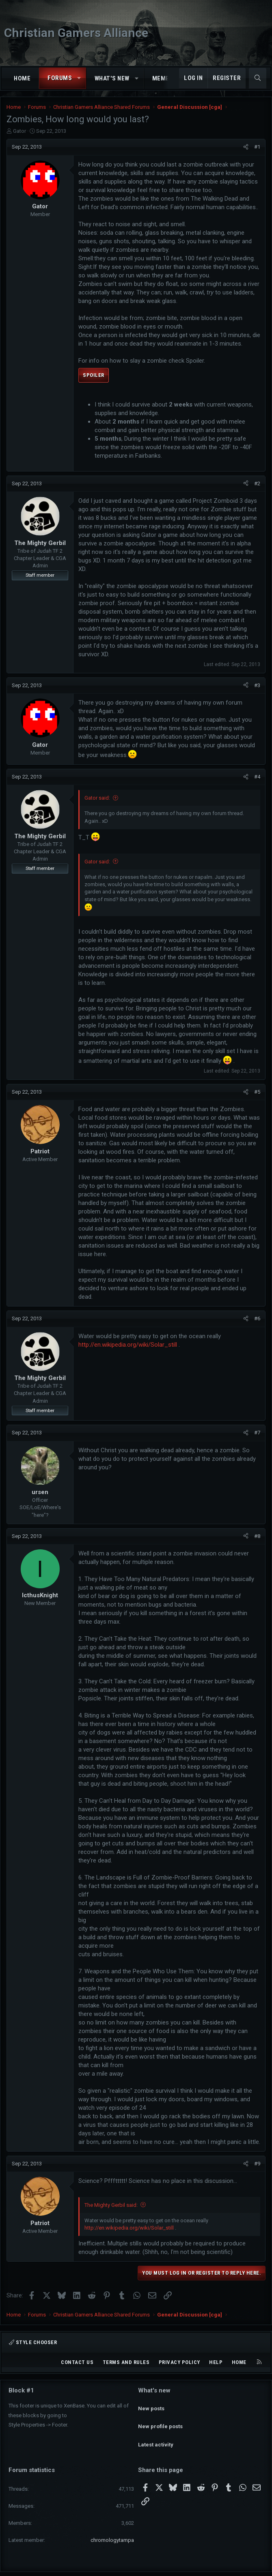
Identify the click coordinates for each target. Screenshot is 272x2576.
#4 (257, 777)
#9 (257, 2164)
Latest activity (155, 2434)
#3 (257, 685)
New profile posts (160, 2419)
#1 (257, 147)
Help (215, 2362)
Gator (19, 131)
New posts (151, 2404)
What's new (112, 78)
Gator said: (97, 798)
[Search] (257, 78)
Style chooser (33, 2342)
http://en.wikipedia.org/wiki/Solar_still (127, 1344)
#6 (257, 1318)
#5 (257, 1092)
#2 (257, 483)
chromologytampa (112, 2525)
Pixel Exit (216, 2567)
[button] (79, 78)
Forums (59, 78)
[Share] (245, 147)
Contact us (77, 2362)
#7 (257, 1433)
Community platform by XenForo (113, 2567)
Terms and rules (126, 2362)
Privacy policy (179, 2362)
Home (22, 78)
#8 (257, 1536)
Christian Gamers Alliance (76, 33)
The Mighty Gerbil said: (111, 2205)
